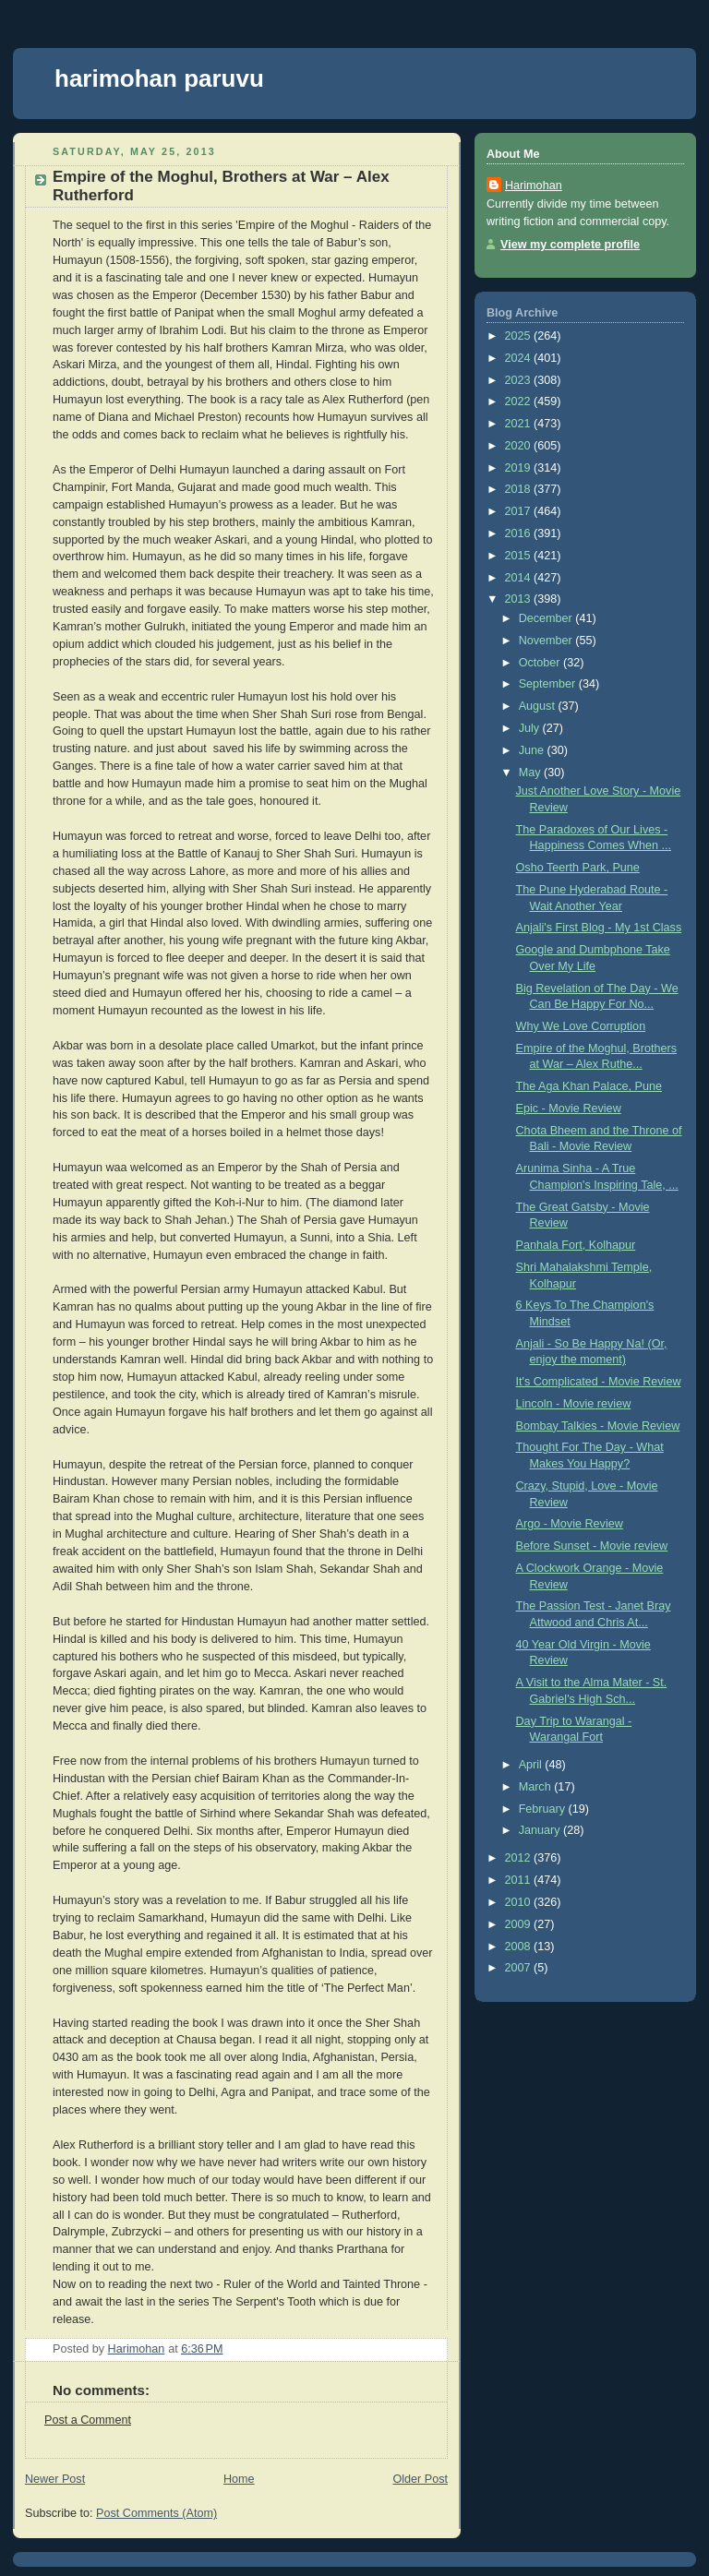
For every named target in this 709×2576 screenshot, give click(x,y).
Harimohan (533, 185)
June (533, 750)
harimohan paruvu (159, 78)
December (547, 618)
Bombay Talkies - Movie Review (598, 1426)
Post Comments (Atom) (156, 2513)
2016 (520, 533)
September (549, 683)
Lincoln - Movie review (573, 1403)
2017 (520, 511)
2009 (520, 1924)
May (531, 772)
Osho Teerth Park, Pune (578, 867)
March (537, 1786)
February (544, 1809)
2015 (520, 555)
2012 (520, 1857)
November (547, 640)
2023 (520, 380)
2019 (520, 467)
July (531, 728)
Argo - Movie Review (569, 1523)
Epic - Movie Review (568, 1108)
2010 (520, 1902)
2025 (520, 335)
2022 (520, 401)
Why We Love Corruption (581, 1026)
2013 (520, 599)
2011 (520, 1880)
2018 (520, 489)
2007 (520, 1967)
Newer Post (55, 2479)
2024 (520, 358)
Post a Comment (87, 2420)
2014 (520, 577)
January (541, 1830)
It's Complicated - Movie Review (598, 1381)
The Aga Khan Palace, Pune (589, 1086)
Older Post (420, 2479)
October (541, 662)
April (532, 1764)
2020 (520, 445)
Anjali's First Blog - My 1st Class (599, 927)
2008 (520, 1946)
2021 (520, 423)
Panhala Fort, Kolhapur (576, 1245)
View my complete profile (570, 244)
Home (239, 2479)
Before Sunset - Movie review (592, 1546)
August (539, 706)
